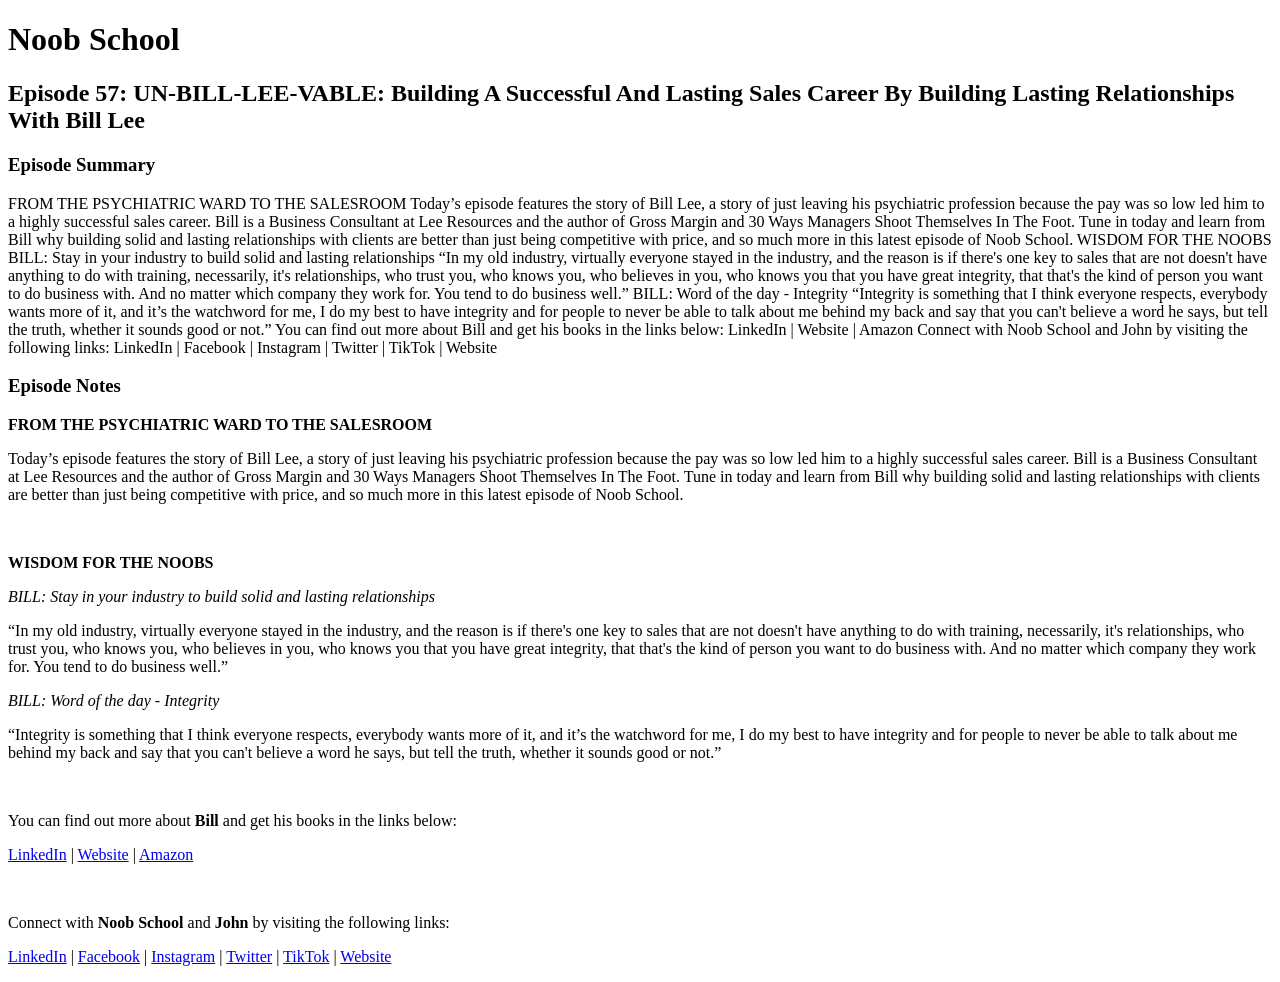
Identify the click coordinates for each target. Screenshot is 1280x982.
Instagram (183, 956)
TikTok (306, 956)
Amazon (166, 854)
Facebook (109, 956)
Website (103, 854)
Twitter (249, 956)
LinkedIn (37, 854)
